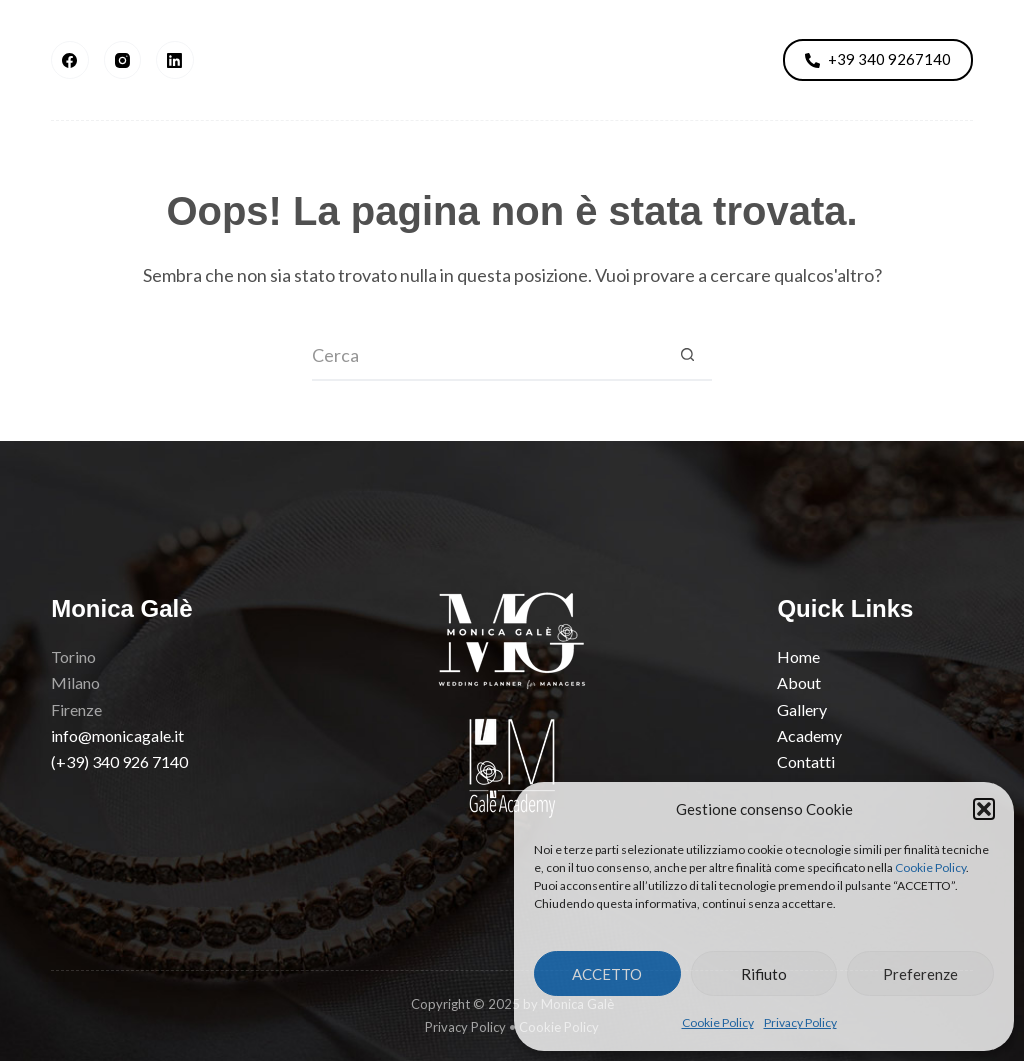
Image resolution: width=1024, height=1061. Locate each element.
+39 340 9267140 (878, 59)
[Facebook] (70, 60)
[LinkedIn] (175, 60)
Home (798, 656)
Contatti (806, 761)
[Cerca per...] (487, 356)
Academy (648, 59)
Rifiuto (764, 974)
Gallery (381, 59)
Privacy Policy (800, 1022)
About (267, 59)
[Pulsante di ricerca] (687, 356)
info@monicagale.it (117, 735)
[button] (984, 809)
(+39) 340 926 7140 (119, 761)
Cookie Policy (930, 867)
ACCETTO (607, 974)
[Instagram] (123, 60)
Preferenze (920, 974)
